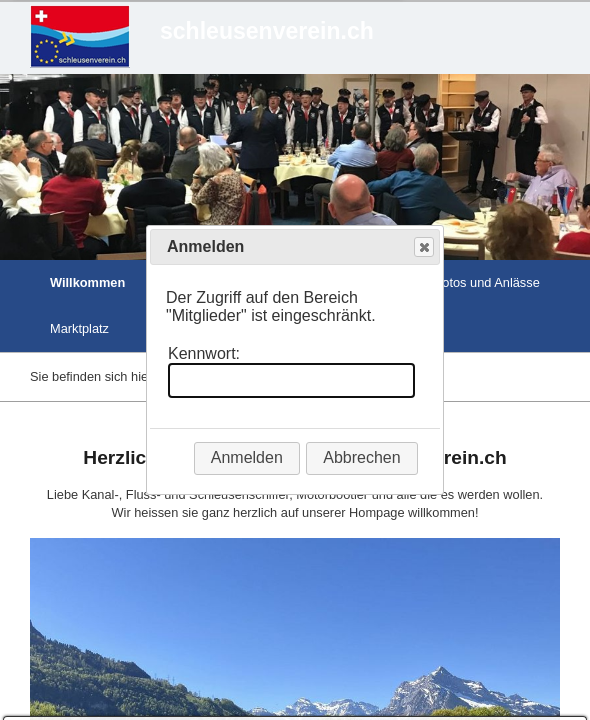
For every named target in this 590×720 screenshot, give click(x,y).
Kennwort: (204, 353)
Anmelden (247, 457)
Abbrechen (361, 457)
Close (423, 247)
